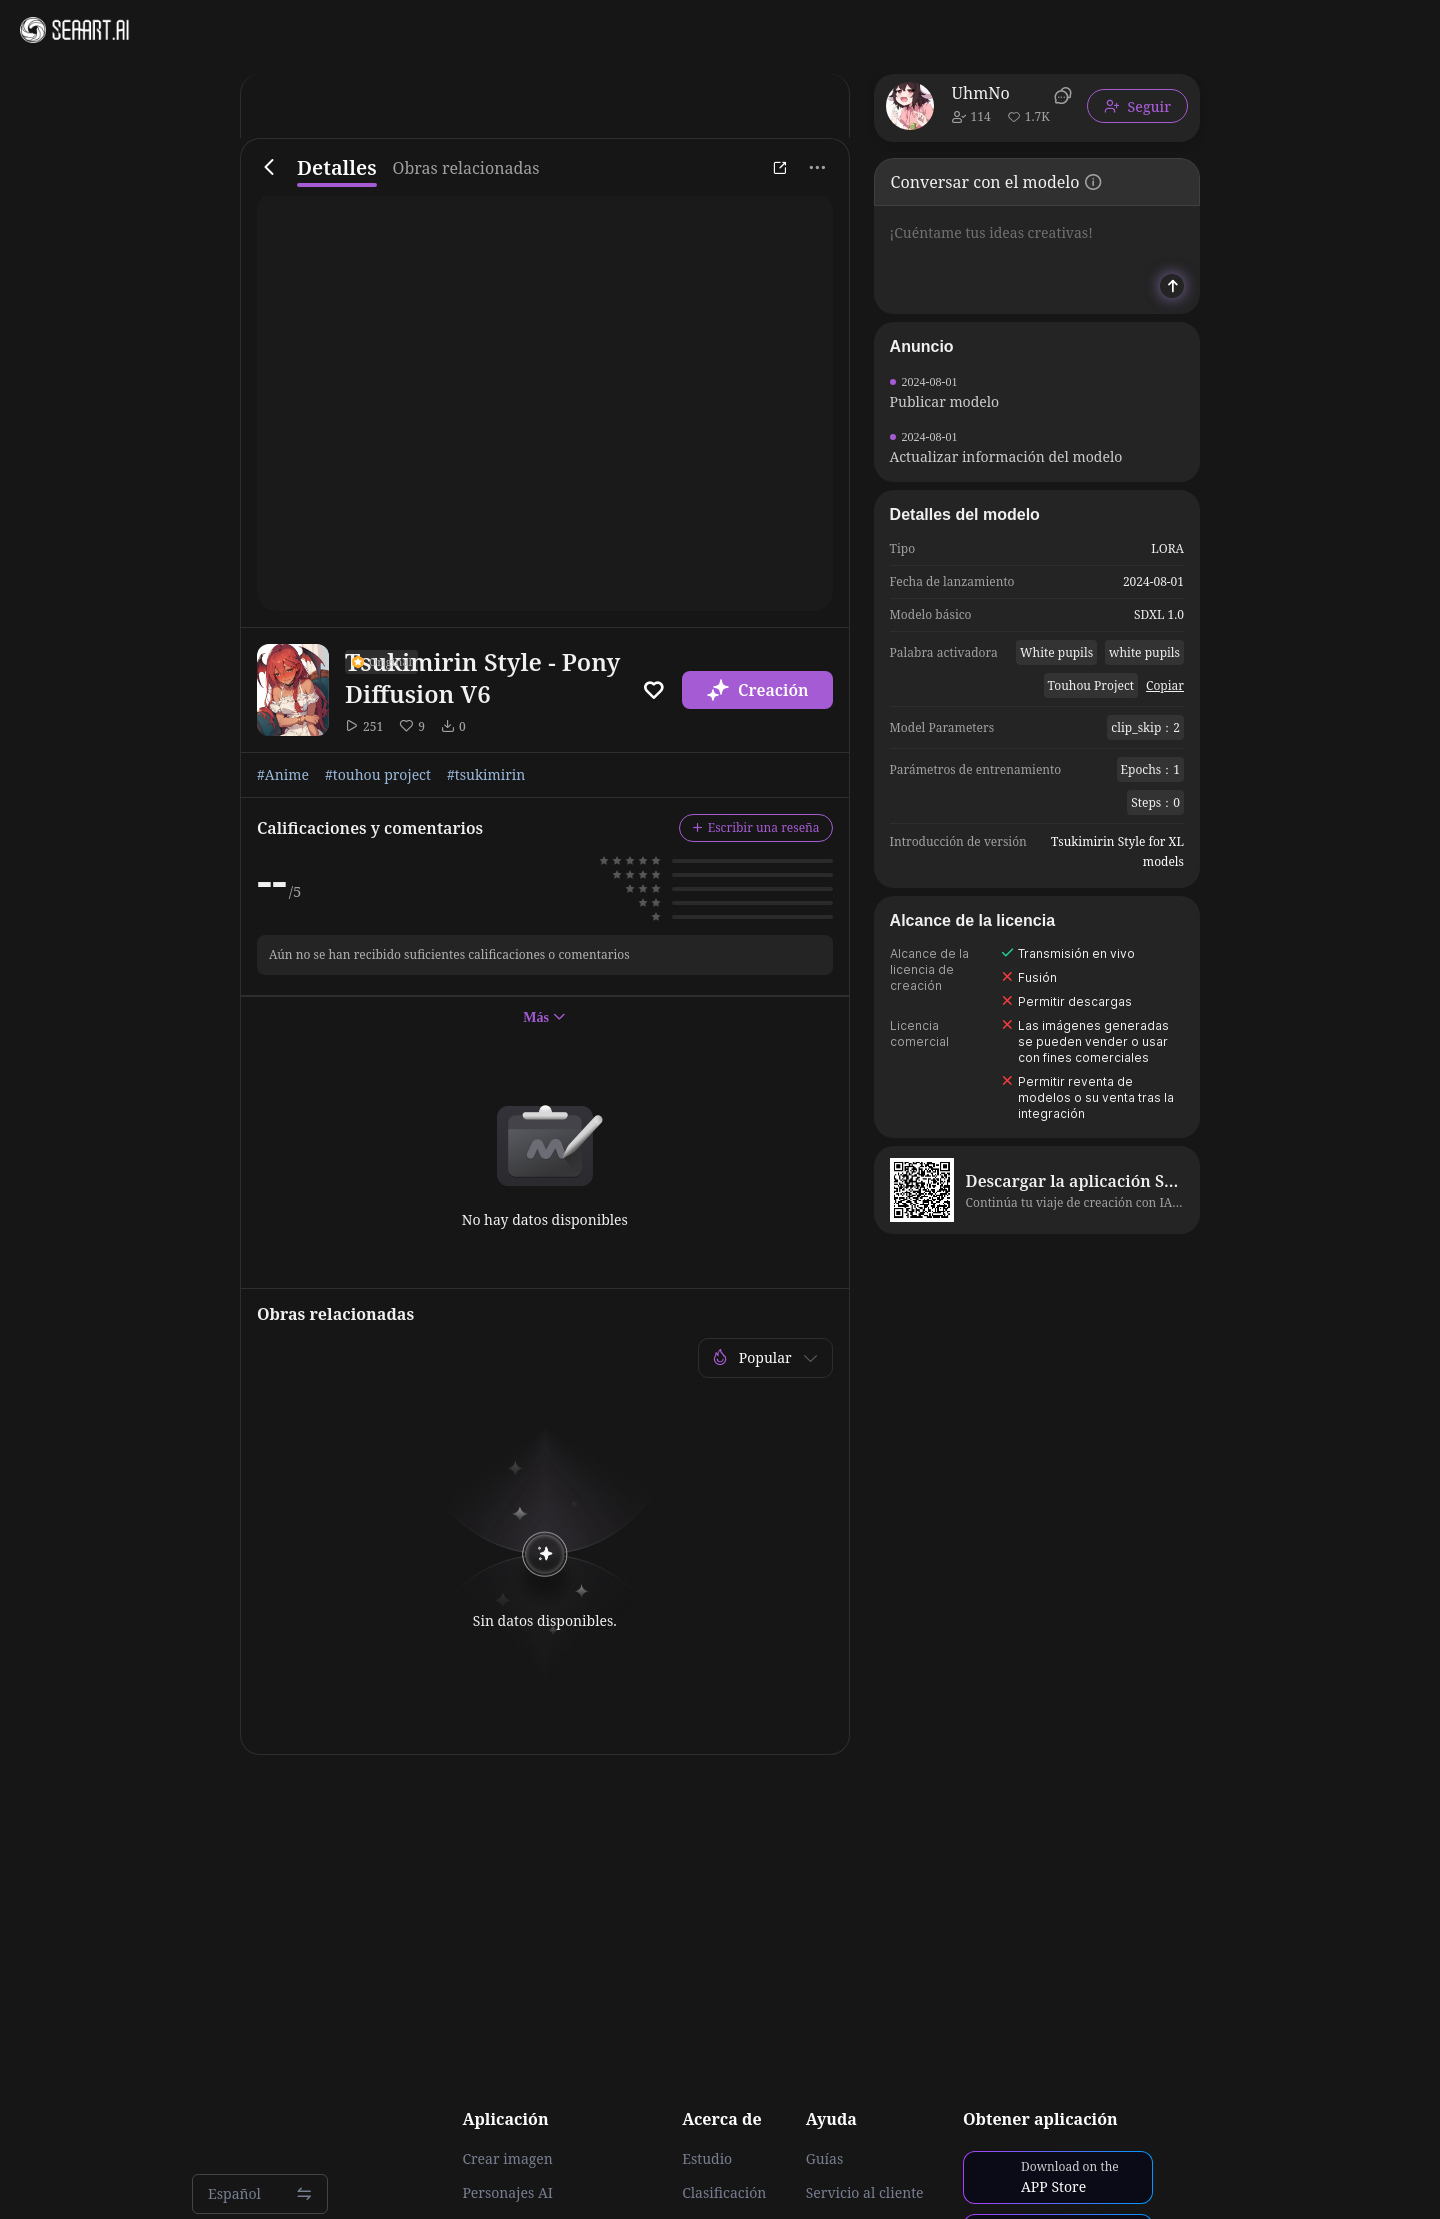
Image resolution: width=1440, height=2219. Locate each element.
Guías (825, 2159)
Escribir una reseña (756, 827)
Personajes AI (507, 2193)
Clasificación (724, 2193)
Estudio (707, 2159)
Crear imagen (507, 2159)
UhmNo (981, 93)
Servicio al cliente (865, 2193)
